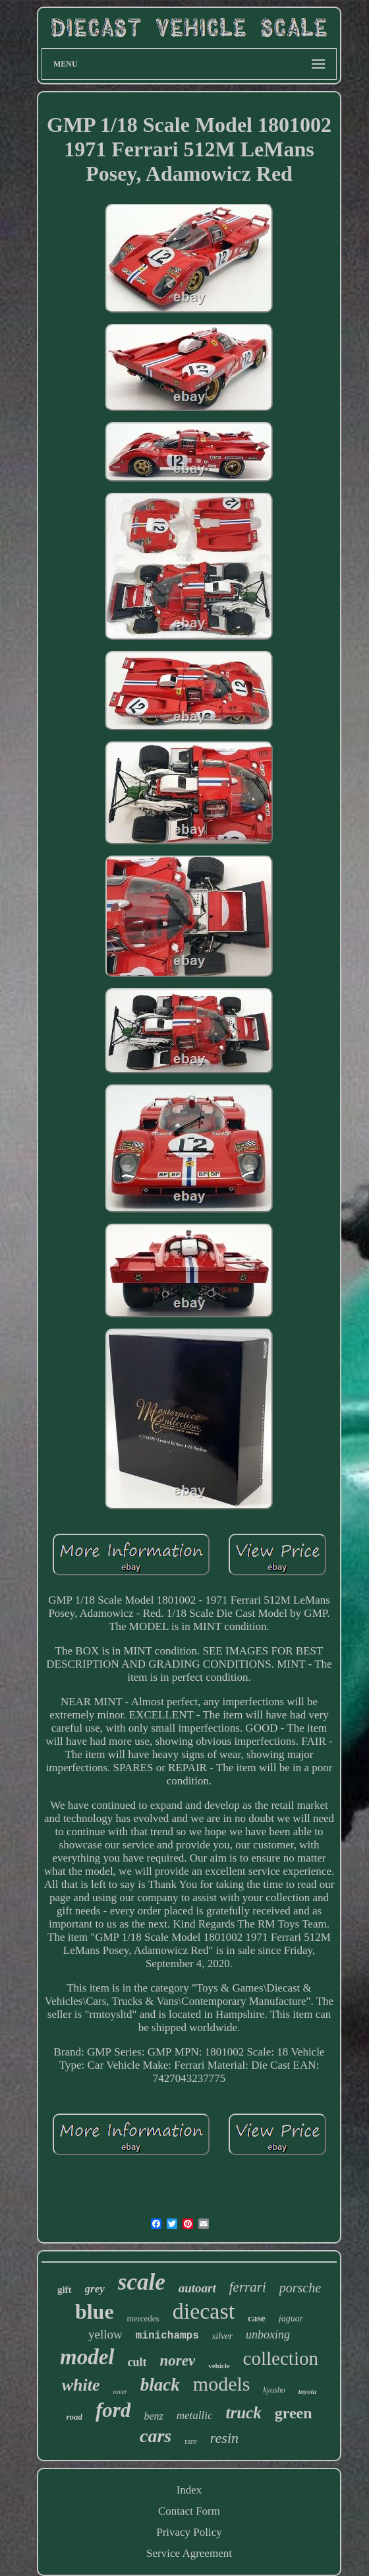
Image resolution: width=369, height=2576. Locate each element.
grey (95, 2288)
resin (224, 2438)
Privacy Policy (189, 2532)
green (293, 2413)
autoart (197, 2288)
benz (153, 2416)
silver (222, 2336)
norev (178, 2360)
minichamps (167, 2336)
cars (155, 2436)
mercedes (143, 2318)
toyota (307, 2391)
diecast (204, 2311)
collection (280, 2358)
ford (113, 2410)
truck (243, 2413)
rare (190, 2441)
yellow (105, 2334)
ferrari (247, 2287)
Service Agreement (189, 2553)
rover (120, 2391)
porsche (300, 2287)
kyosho (274, 2390)
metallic (195, 2415)
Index (189, 2490)
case (257, 2318)
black (160, 2385)
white (81, 2385)
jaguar (291, 2318)
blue (94, 2311)
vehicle (218, 2366)
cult (137, 2362)
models (221, 2384)
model (87, 2357)
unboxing (268, 2334)
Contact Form (189, 2511)
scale (141, 2282)
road (74, 2417)
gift (64, 2289)
